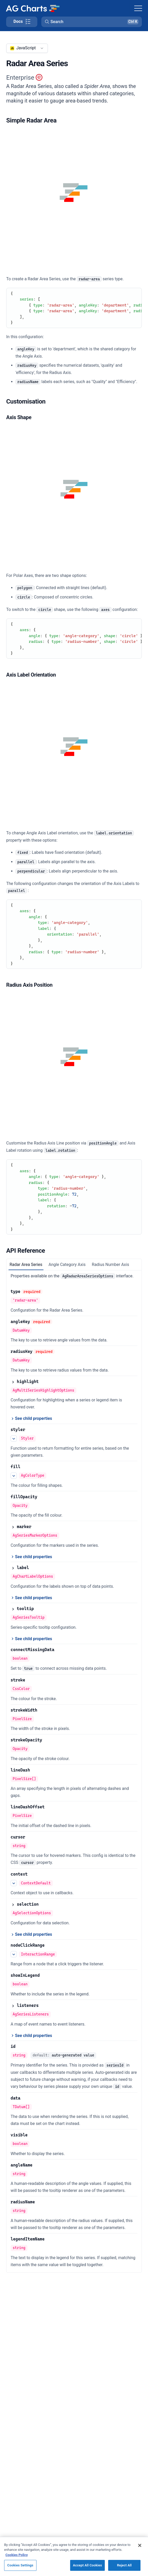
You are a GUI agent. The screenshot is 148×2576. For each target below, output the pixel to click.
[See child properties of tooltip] (31, 1639)
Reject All (124, 2570)
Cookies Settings (20, 2570)
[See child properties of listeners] (31, 2036)
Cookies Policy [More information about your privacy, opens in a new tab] (16, 2560)
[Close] (139, 2550)
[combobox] (27, 48)
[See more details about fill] (14, 1476)
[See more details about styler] (14, 1438)
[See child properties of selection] (31, 1934)
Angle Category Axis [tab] (67, 1264)
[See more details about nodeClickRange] (14, 1954)
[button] (91, 22)
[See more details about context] (14, 1883)
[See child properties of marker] (31, 1557)
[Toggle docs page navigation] (21, 22)
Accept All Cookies (87, 2570)
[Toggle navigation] (138, 8)
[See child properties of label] (31, 1598)
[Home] (32, 8)
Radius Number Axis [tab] (110, 1264)
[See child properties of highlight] (31, 1418)
